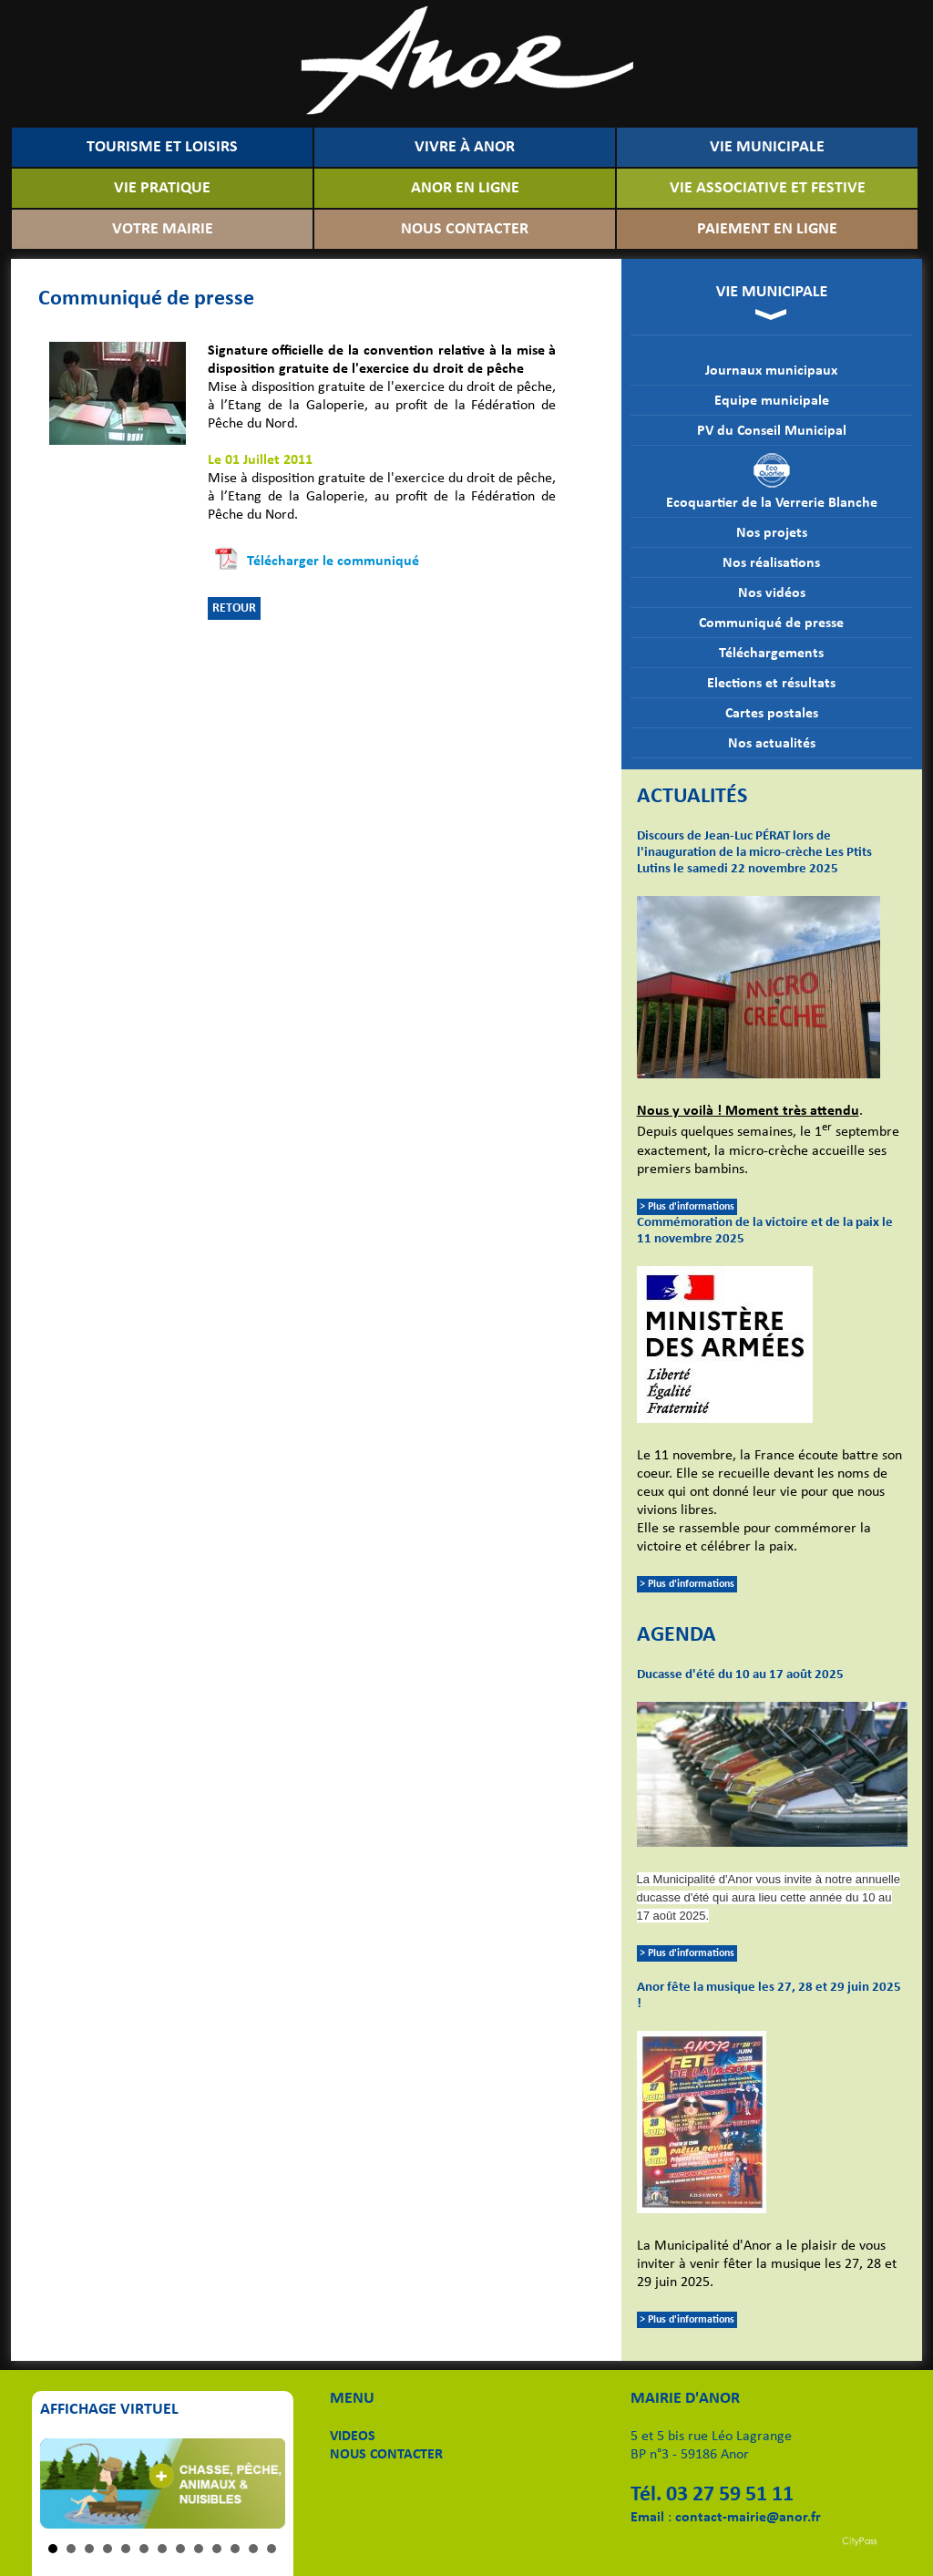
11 (235, 2548)
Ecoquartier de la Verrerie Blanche (771, 481)
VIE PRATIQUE (162, 188)
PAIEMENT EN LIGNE (767, 229)
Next (261, 2484)
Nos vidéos (771, 593)
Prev (63, 2484)
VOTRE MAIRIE (162, 229)
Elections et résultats (771, 683)
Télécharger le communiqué (333, 561)
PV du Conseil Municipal (771, 431)
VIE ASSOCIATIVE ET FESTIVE (768, 188)
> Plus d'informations (687, 1206)
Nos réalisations (771, 563)
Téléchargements (771, 653)
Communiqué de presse (771, 623)
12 (253, 2548)
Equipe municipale (771, 401)
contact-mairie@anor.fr (748, 2517)
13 (271, 2548)
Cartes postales (771, 713)
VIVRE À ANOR (465, 147)
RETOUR (234, 608)
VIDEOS (352, 2436)
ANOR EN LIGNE (465, 188)
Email (647, 2517)
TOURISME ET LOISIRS (162, 147)
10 (216, 2548)
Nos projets (771, 533)
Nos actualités (771, 744)
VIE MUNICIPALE (767, 147)
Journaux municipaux (771, 371)
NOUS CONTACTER (464, 229)
